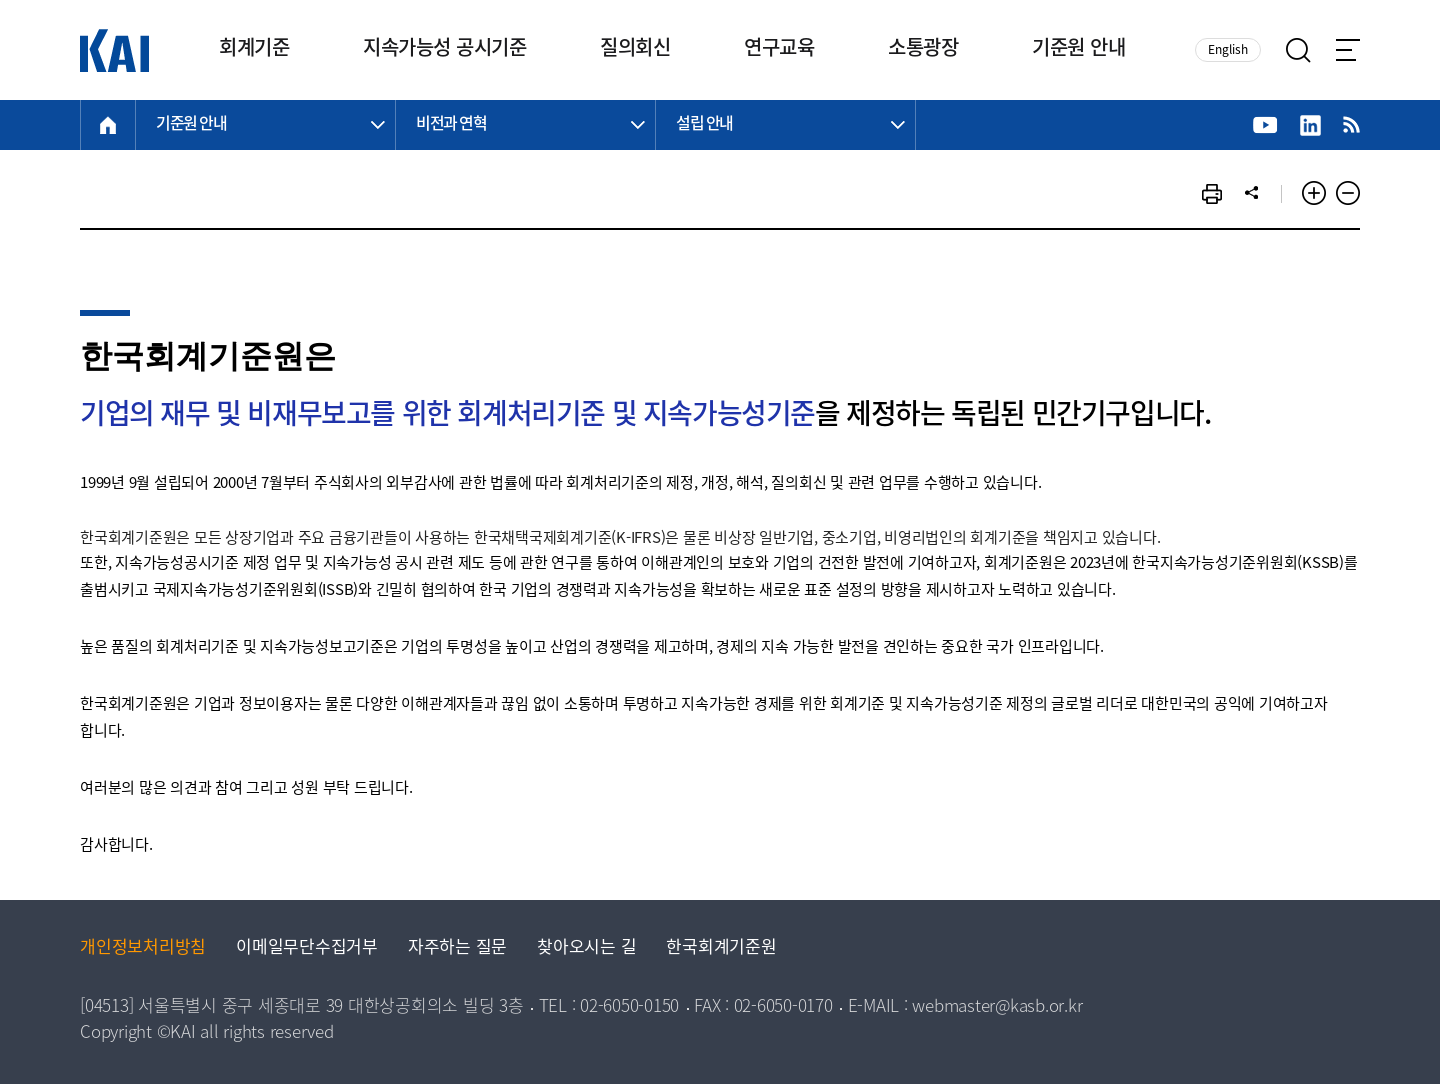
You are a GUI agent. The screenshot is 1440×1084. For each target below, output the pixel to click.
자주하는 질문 (457, 948)
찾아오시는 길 (586, 948)
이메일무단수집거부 (307, 948)
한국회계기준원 (721, 948)
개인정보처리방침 (143, 948)
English (1228, 50)
